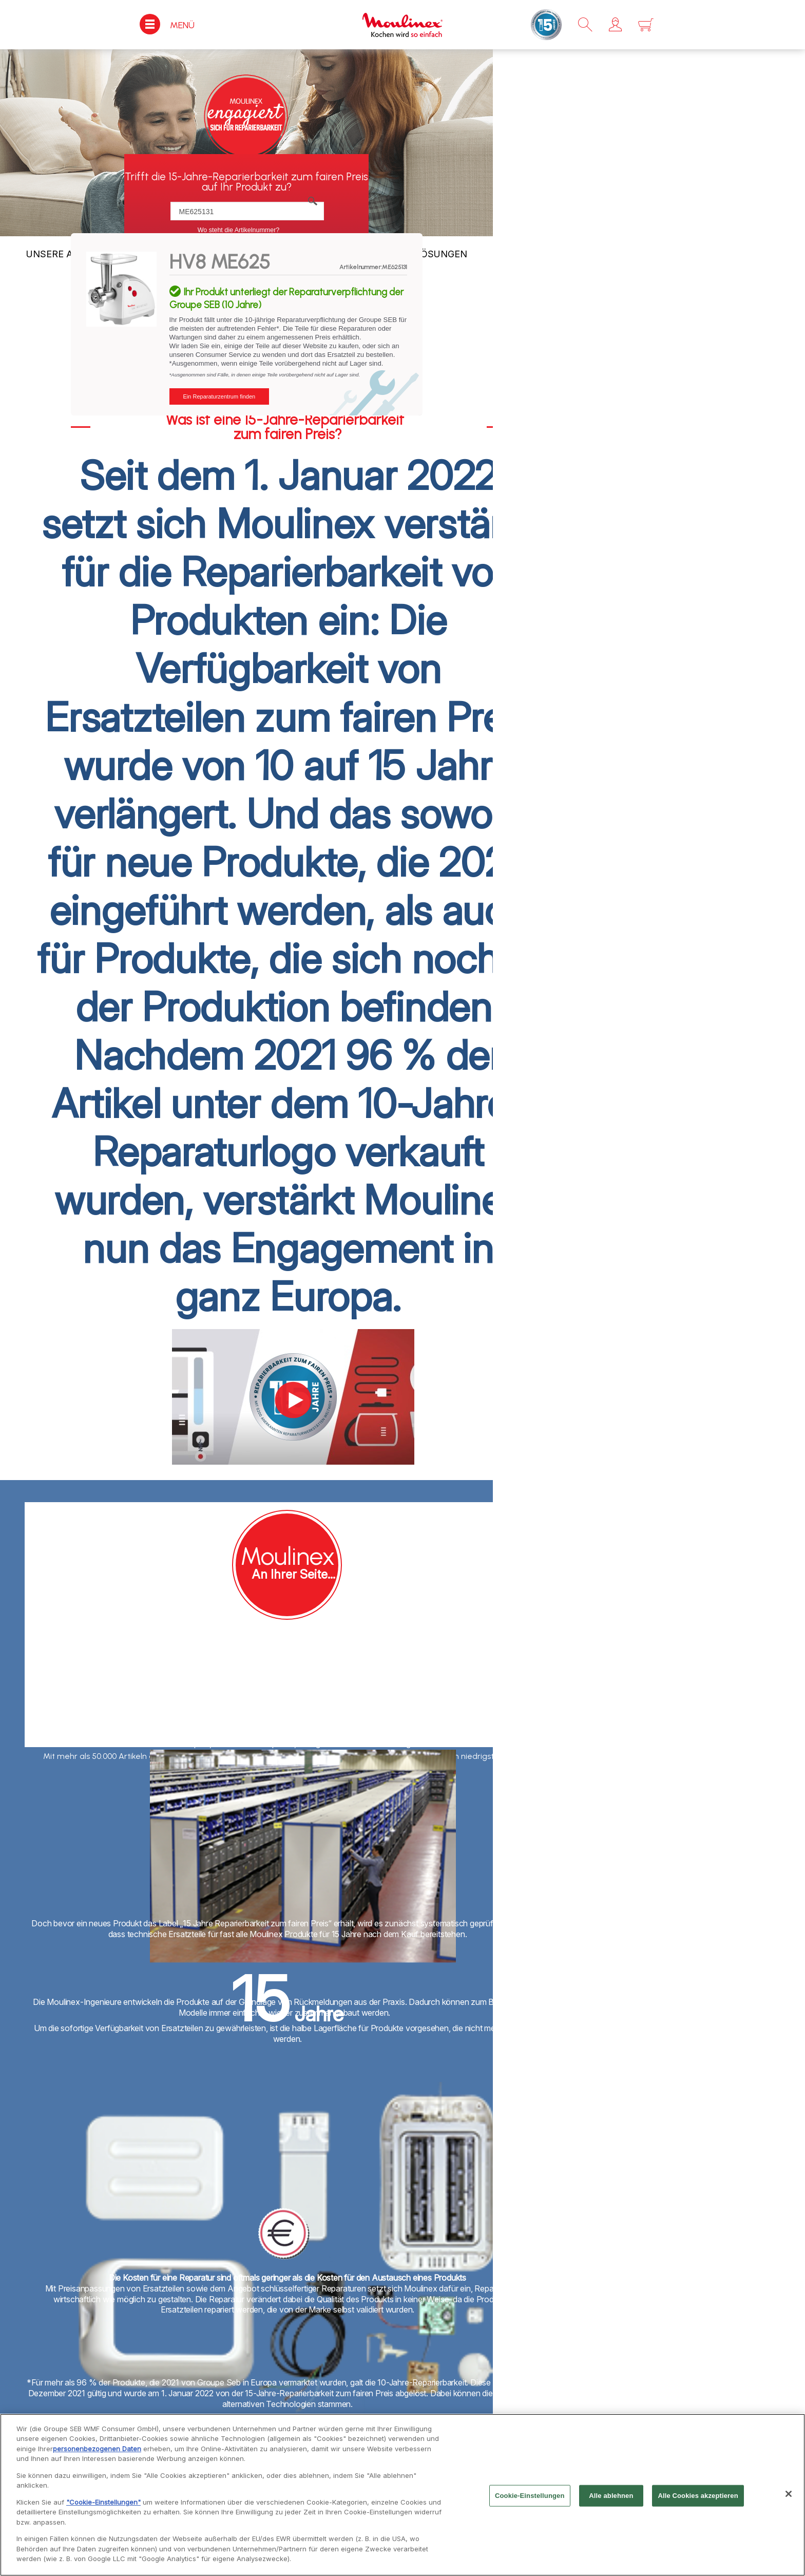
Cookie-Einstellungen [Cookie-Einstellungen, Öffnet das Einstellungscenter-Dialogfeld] (530, 2498)
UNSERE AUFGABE (68, 254)
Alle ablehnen (611, 2498)
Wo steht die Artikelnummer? (239, 230)
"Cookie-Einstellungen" (103, 2505)
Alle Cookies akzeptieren (698, 2498)
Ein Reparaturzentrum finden (219, 396)
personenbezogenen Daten (97, 2451)
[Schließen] (788, 2496)
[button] (615, 24)
